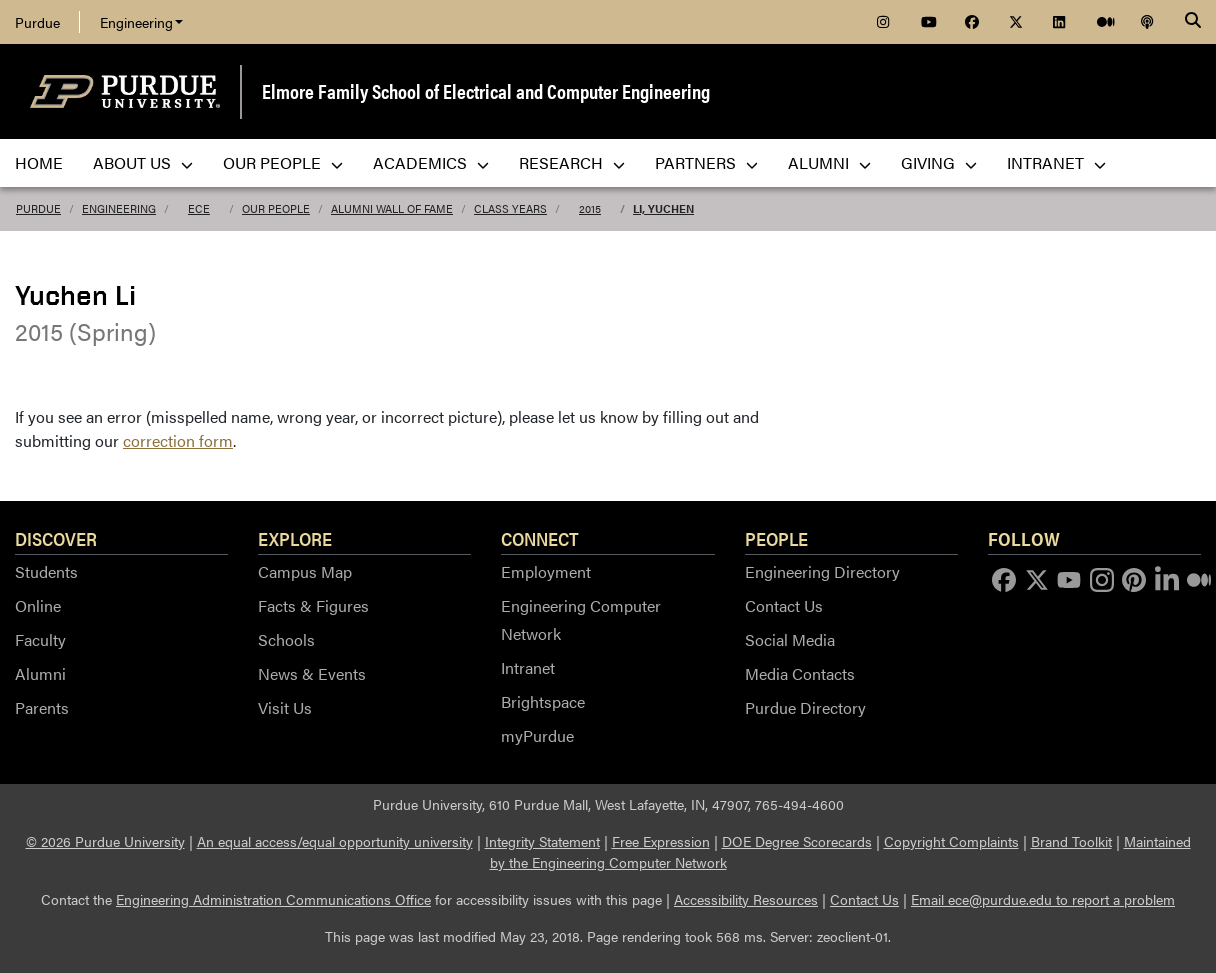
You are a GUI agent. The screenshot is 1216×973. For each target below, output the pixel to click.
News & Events (312, 673)
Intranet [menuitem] (1056, 162)
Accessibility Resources (746, 899)
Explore (295, 538)
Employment (546, 571)
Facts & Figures (313, 605)
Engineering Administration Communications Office (273, 899)
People (776, 538)
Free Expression (661, 841)
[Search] (1193, 22)
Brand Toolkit (1071, 841)
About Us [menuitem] (143, 162)
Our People (276, 208)
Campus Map (305, 571)
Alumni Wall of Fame (392, 208)
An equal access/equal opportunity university (335, 841)
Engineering (141, 22)
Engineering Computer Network (581, 619)
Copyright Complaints (951, 841)
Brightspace (543, 701)
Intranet (528, 667)
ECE (199, 208)
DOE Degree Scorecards (797, 841)
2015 (590, 208)
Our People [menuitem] (283, 162)
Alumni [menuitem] (829, 162)
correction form (178, 440)
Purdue (37, 22)
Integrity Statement (542, 841)
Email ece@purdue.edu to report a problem (1043, 899)
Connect (540, 538)
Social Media (790, 639)
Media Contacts (800, 673)
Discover (56, 538)
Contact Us (784, 605)
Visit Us (285, 707)
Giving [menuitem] (939, 162)
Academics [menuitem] (431, 162)
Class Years (510, 208)
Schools (286, 639)
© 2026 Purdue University (105, 841)
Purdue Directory (805, 707)
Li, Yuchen (663, 208)
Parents (42, 707)
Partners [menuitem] (706, 162)
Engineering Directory (822, 571)
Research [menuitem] (572, 162)
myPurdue (537, 735)
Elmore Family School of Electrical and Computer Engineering (486, 90)
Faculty (40, 639)
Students (46, 571)
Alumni (40, 673)
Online (38, 605)
